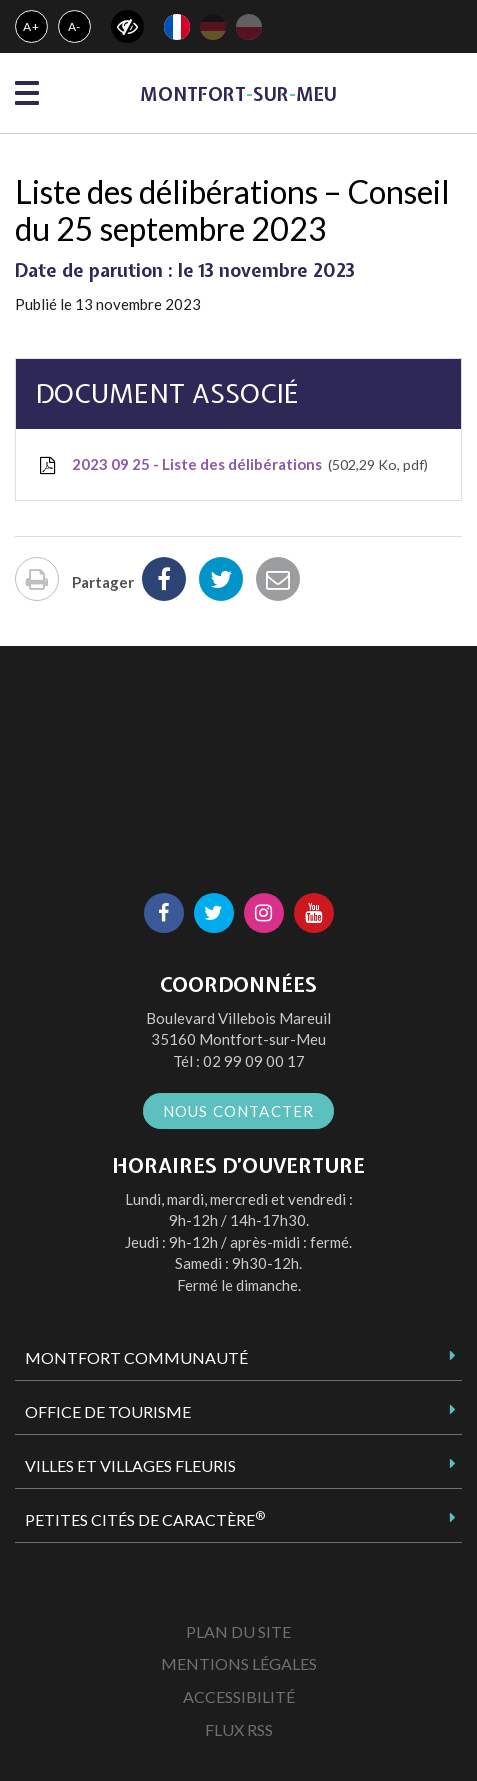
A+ (31, 26)
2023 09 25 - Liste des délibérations (232, 465)
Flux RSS (239, 1729)
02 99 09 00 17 (254, 1061)
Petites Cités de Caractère (145, 1519)
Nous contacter (239, 1111)
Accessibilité (239, 1696)
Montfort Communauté (136, 1357)
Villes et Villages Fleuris (130, 1465)
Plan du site (238, 1631)
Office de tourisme (108, 1411)
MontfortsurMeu (238, 94)
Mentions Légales (239, 1663)
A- (75, 26)
